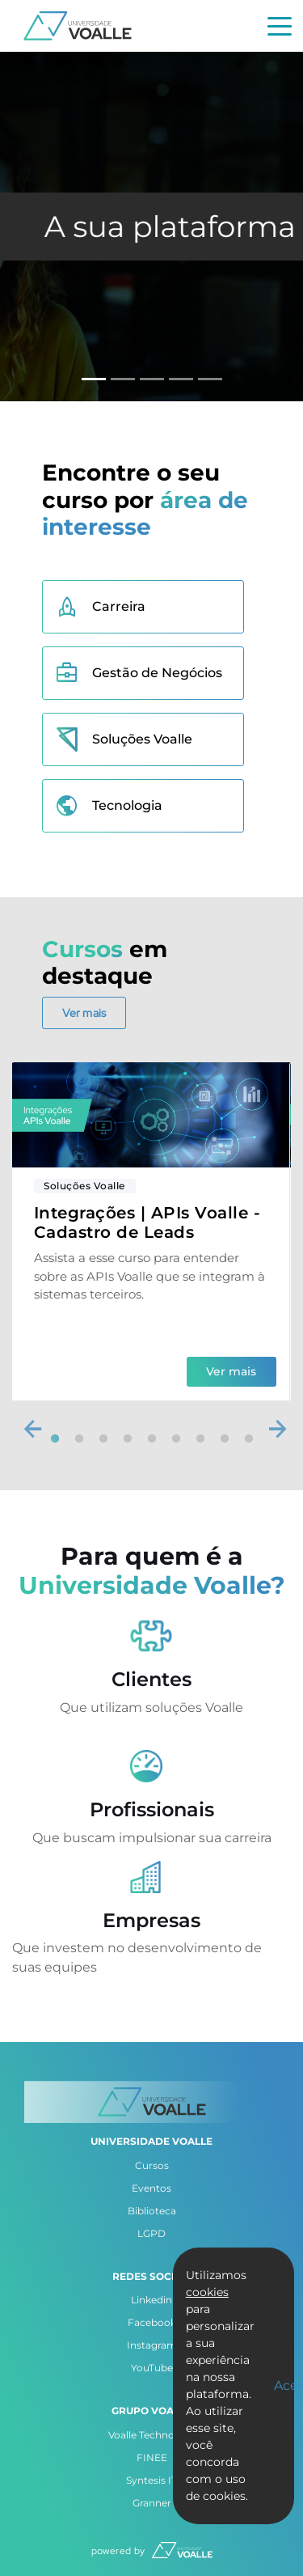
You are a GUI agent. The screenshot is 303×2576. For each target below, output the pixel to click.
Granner (152, 2503)
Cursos (152, 2165)
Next (273, 1425)
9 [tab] (249, 1439)
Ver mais (84, 1013)
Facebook (152, 2322)
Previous (28, 1425)
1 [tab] (55, 1439)
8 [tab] (225, 1439)
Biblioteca (152, 2211)
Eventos (151, 2188)
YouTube (152, 2368)
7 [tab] (200, 1439)
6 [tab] (176, 1439)
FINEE (152, 2457)
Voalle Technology (152, 2435)
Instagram (152, 2345)
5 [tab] (152, 1439)
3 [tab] (103, 1439)
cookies (207, 2292)
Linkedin (151, 2300)
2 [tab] (79, 1439)
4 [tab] (128, 1439)
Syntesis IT (151, 2480)
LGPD (151, 2233)
